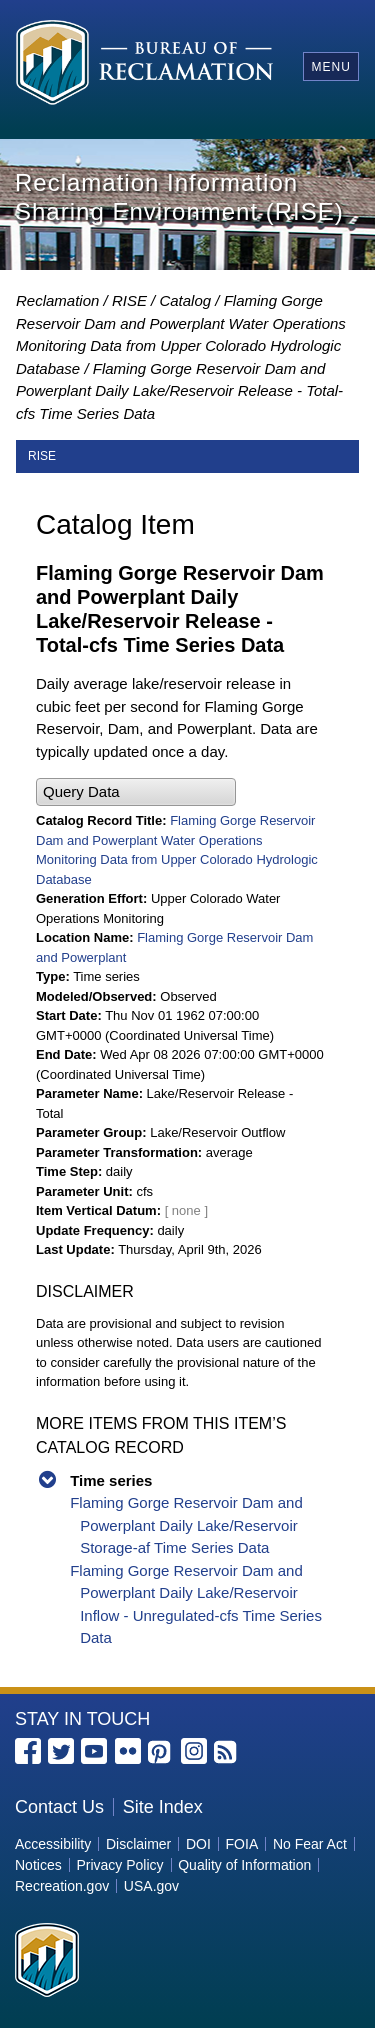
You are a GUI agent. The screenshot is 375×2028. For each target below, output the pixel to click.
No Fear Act (310, 1844)
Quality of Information (244, 1865)
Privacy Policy (119, 1865)
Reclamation (57, 300)
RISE (129, 300)
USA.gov (151, 1886)
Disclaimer (138, 1844)
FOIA (242, 1844)
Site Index (163, 1807)
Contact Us (59, 1807)
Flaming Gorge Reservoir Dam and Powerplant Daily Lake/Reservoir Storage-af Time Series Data (186, 1525)
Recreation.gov (62, 1886)
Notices (38, 1865)
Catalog (185, 300)
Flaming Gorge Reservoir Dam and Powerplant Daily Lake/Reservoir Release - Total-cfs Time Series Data (179, 391)
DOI (198, 1844)
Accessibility (53, 1844)
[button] (136, 792)
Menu (330, 67)
